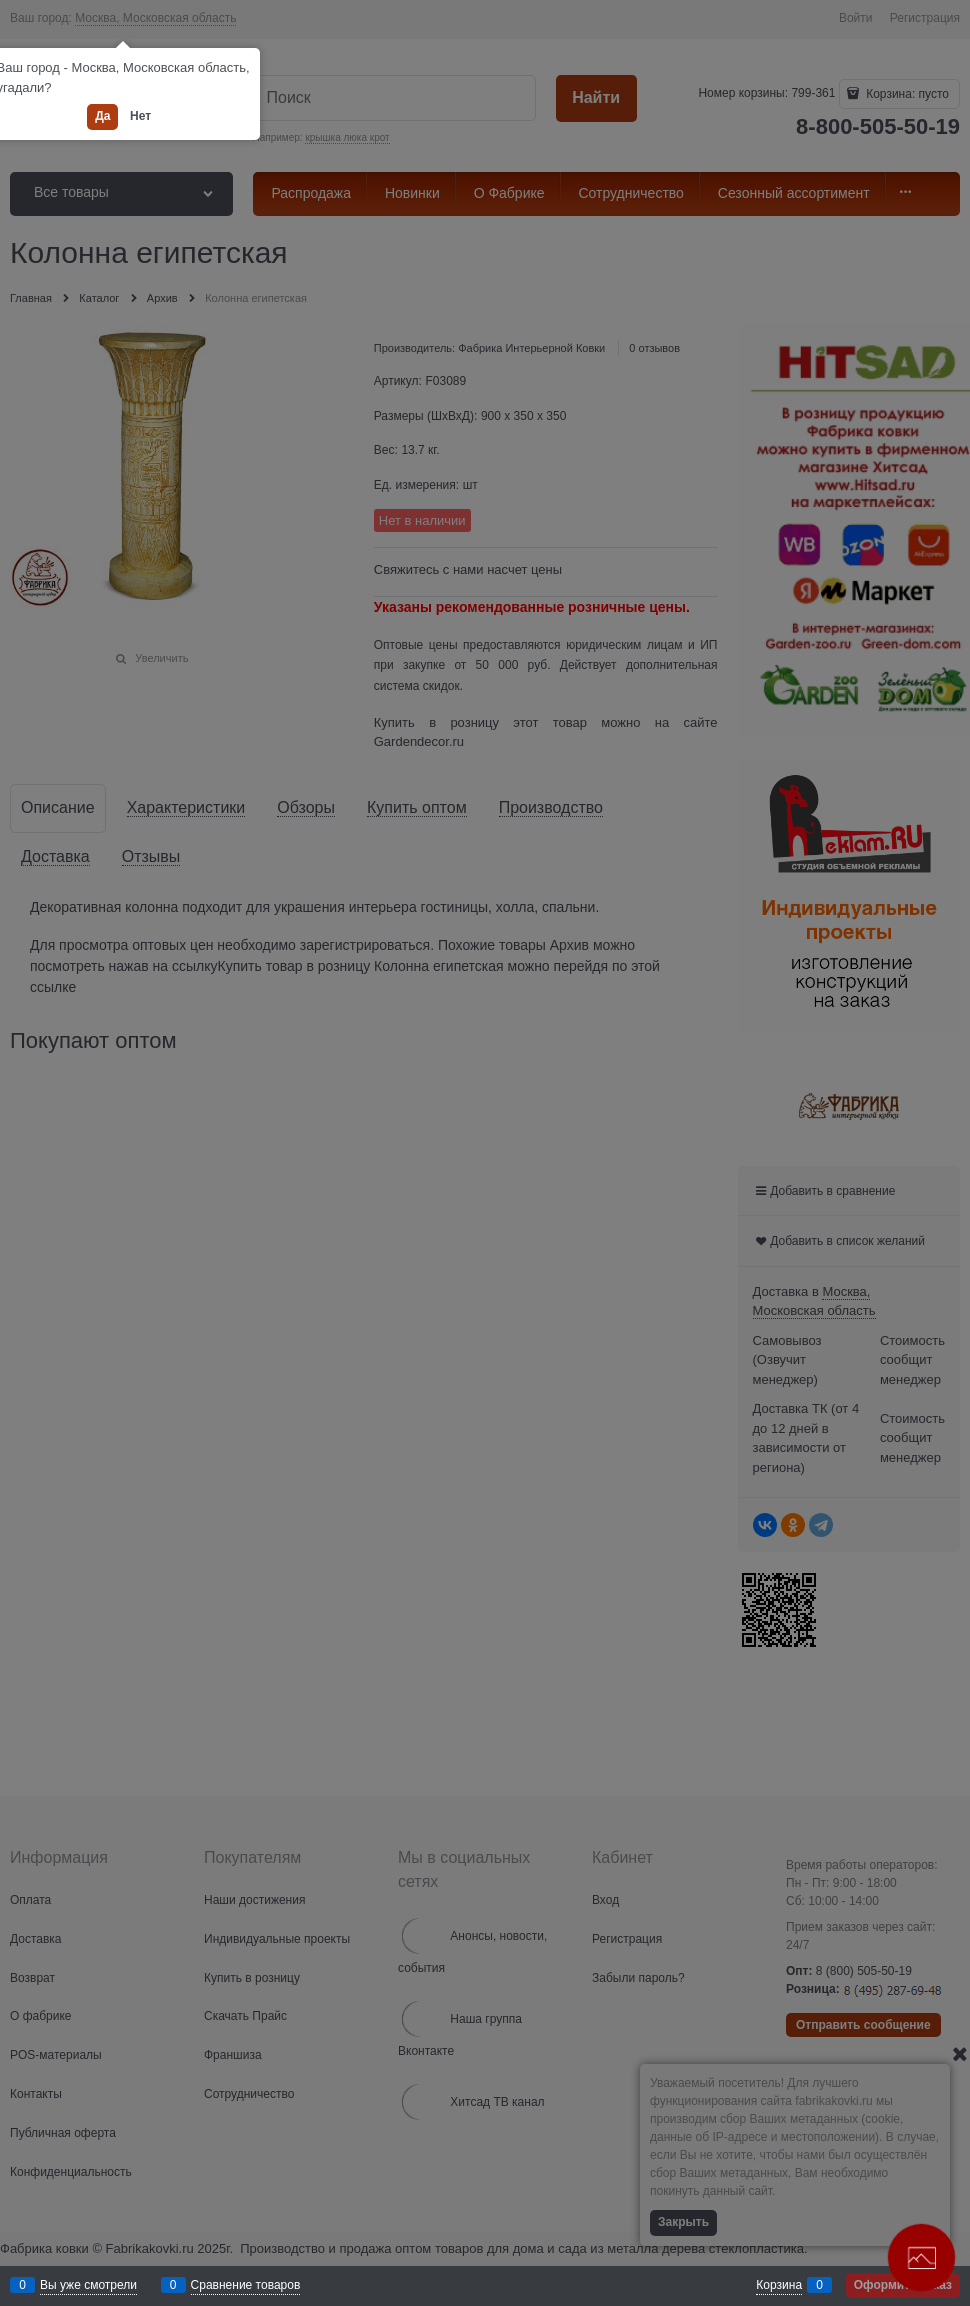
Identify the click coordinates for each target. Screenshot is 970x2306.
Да (102, 116)
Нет (140, 116)
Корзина (779, 2285)
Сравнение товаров (246, 2285)
